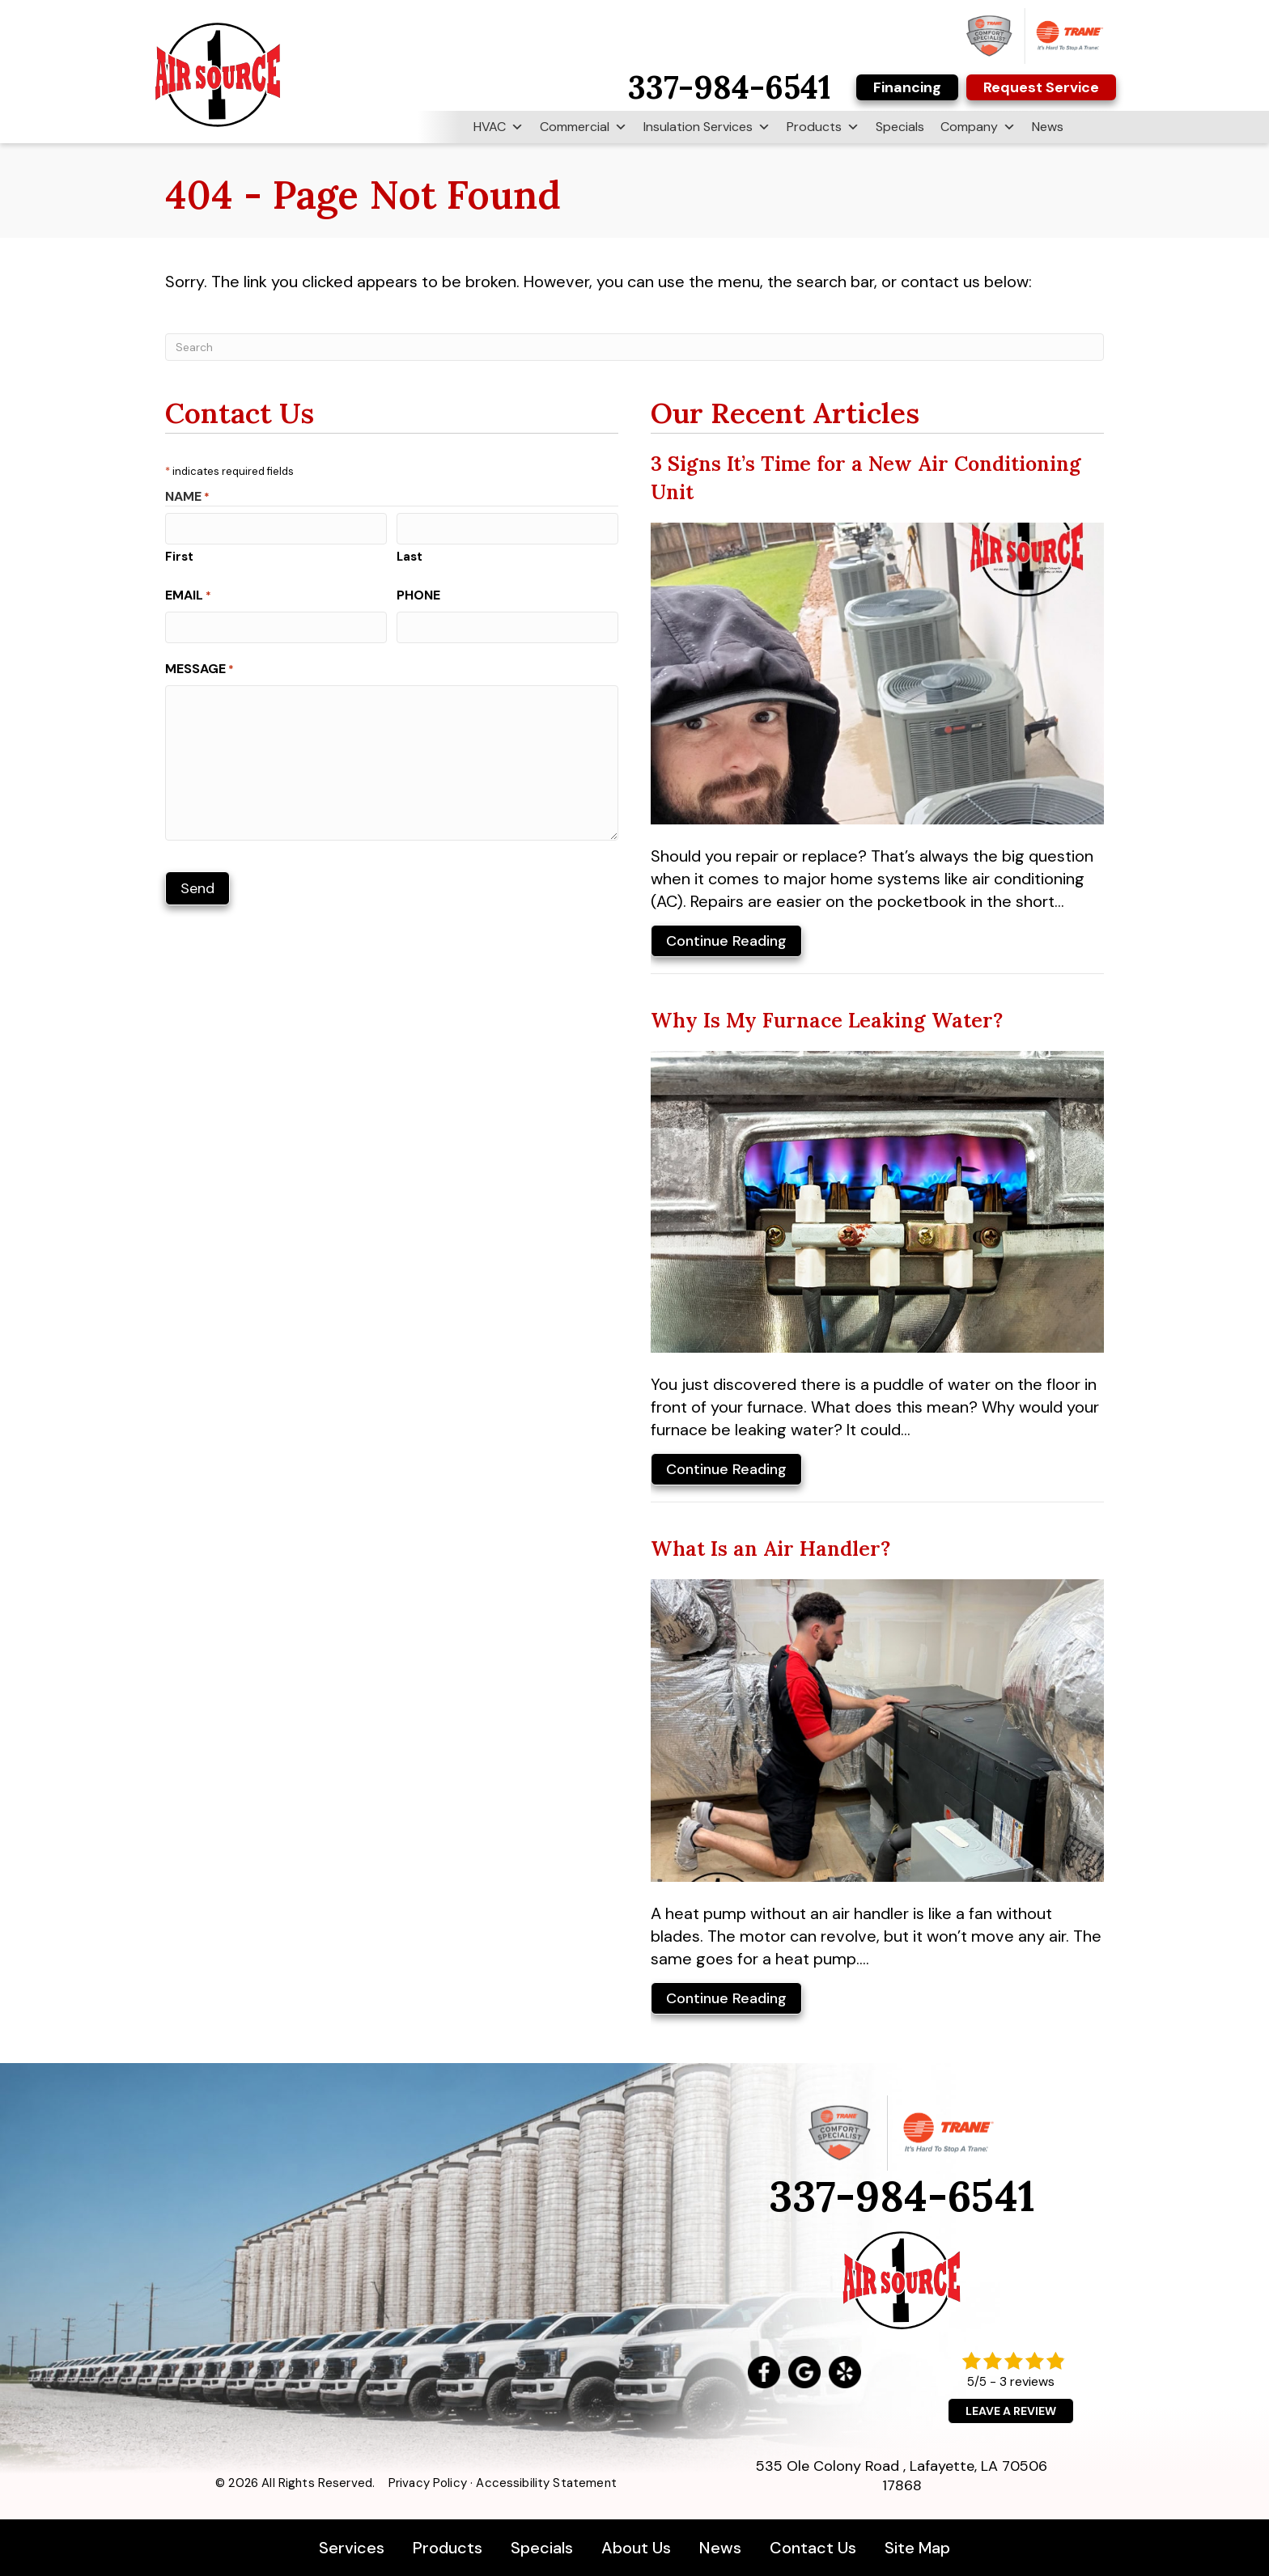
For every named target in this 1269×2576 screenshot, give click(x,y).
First (179, 557)
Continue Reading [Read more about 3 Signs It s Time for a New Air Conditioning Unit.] (726, 943)
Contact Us (813, 2547)
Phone (418, 595)
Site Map (917, 2547)
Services (353, 2547)
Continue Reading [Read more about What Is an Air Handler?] (726, 2001)
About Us (636, 2547)
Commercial (583, 127)
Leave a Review (1011, 2411)
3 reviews (1027, 2381)
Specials (900, 126)
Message (199, 668)
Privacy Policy (427, 2483)
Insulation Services (706, 127)
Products (823, 127)
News (1047, 126)
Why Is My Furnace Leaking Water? (827, 1020)
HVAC (498, 127)
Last (409, 557)
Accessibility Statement (546, 2483)
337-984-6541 (902, 2195)
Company (978, 127)
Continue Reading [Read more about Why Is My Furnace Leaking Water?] (726, 1472)
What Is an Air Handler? (770, 1548)
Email (188, 595)
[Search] (634, 347)
